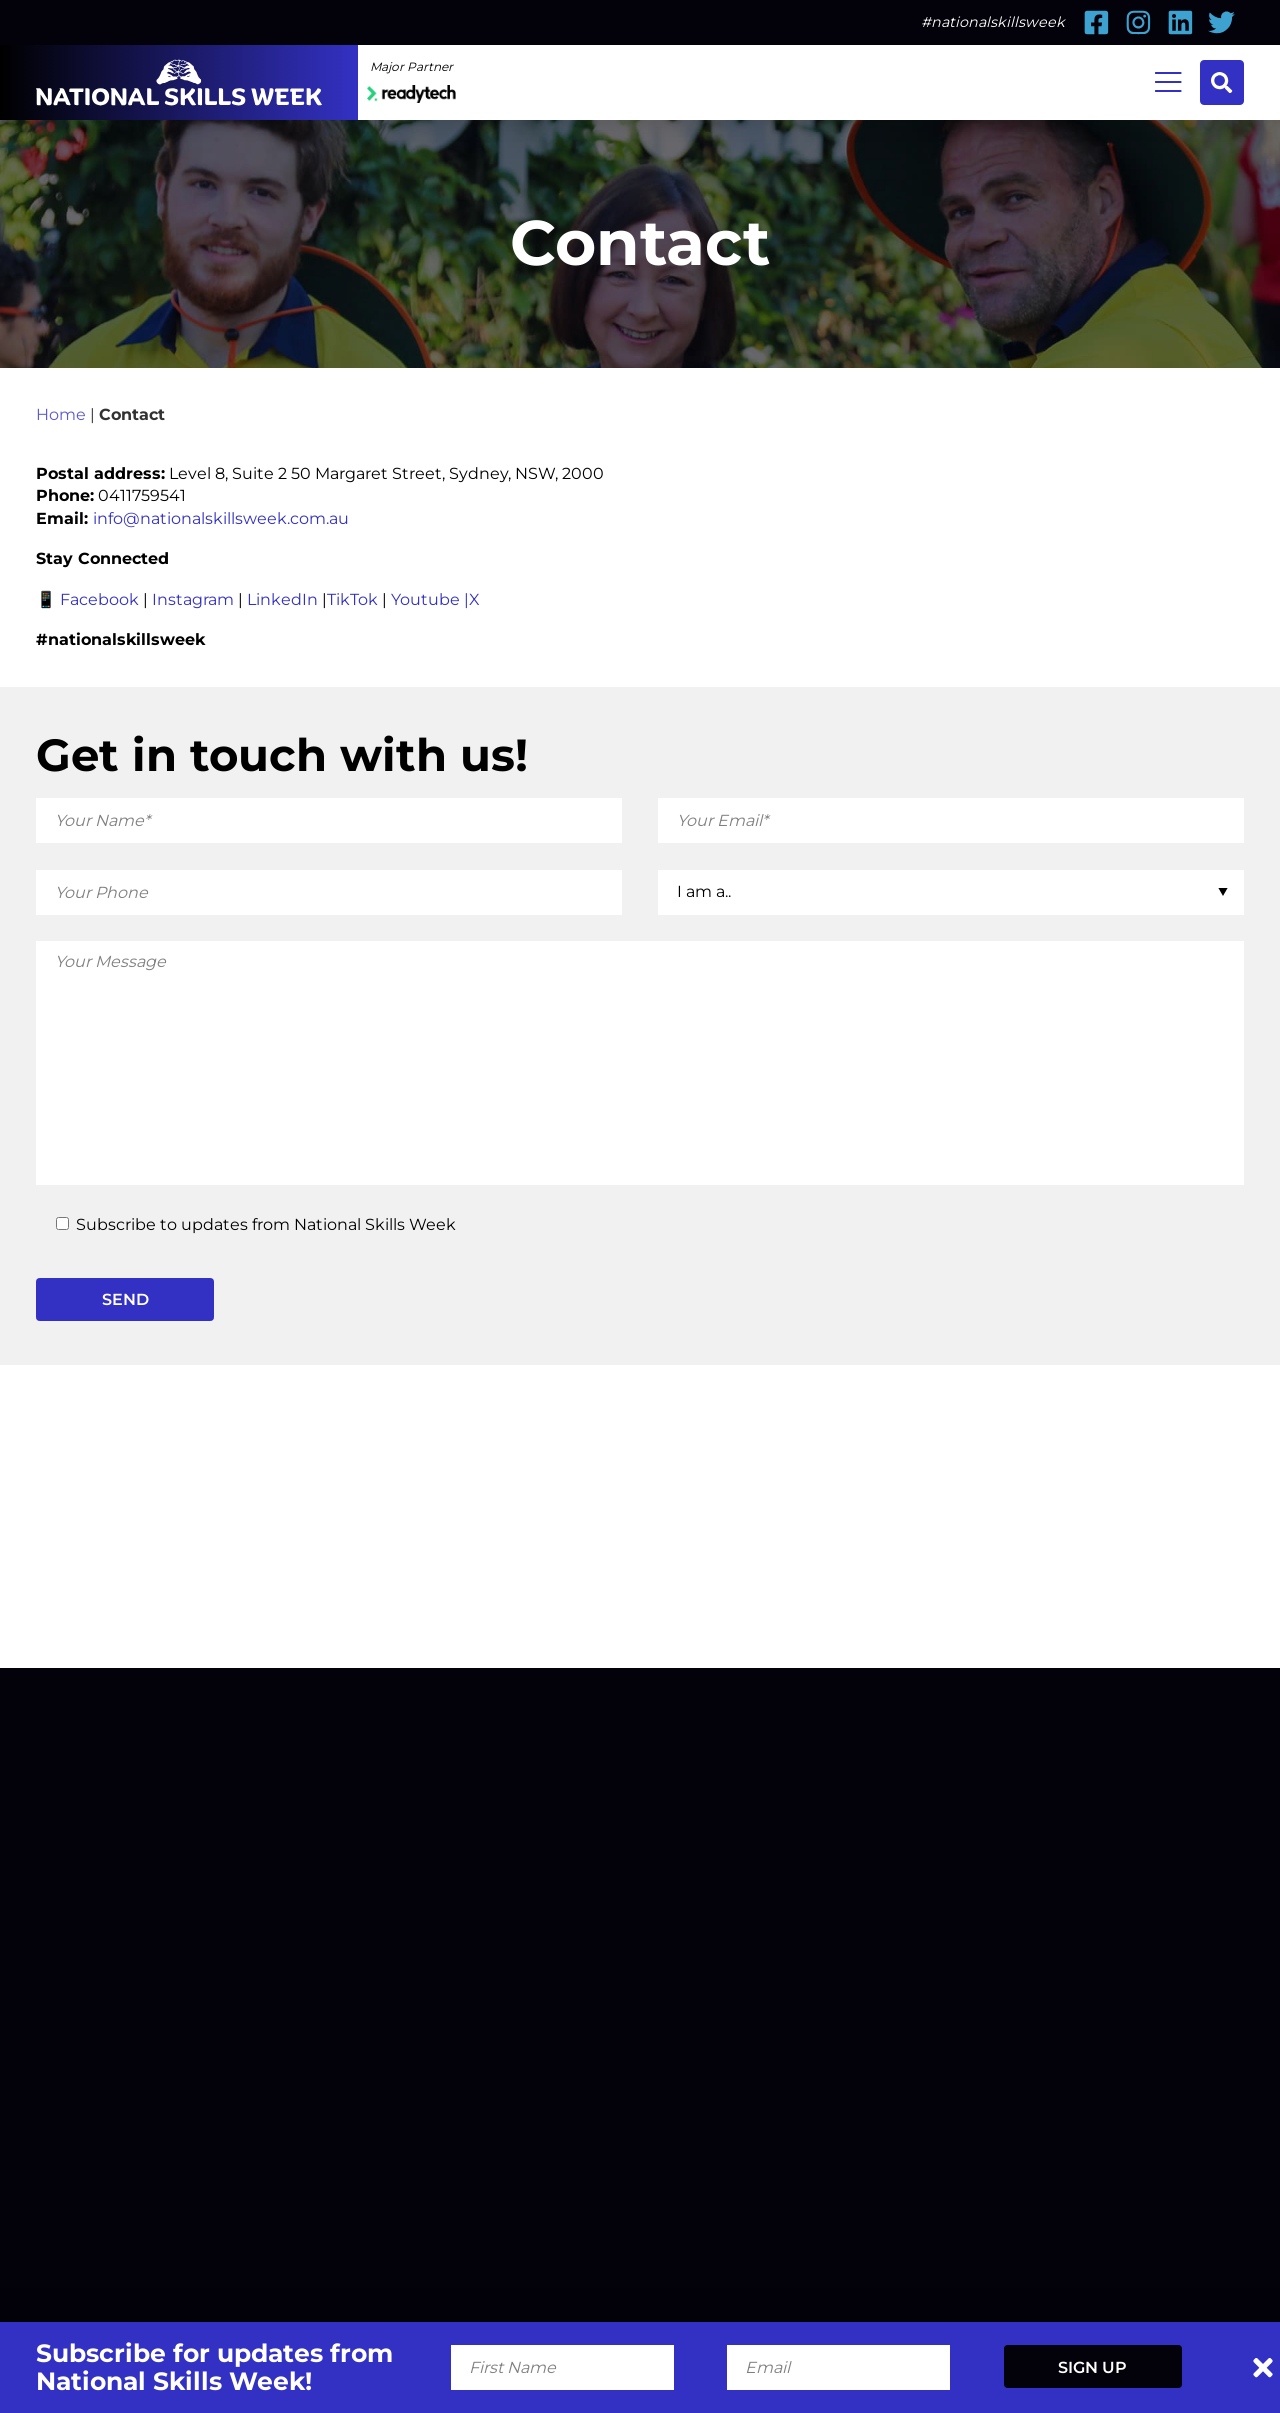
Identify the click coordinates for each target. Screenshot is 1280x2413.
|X (472, 599)
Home (61, 414)
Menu (1168, 80)
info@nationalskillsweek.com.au (221, 518)
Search (1221, 82)
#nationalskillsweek (993, 22)
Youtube (425, 599)
